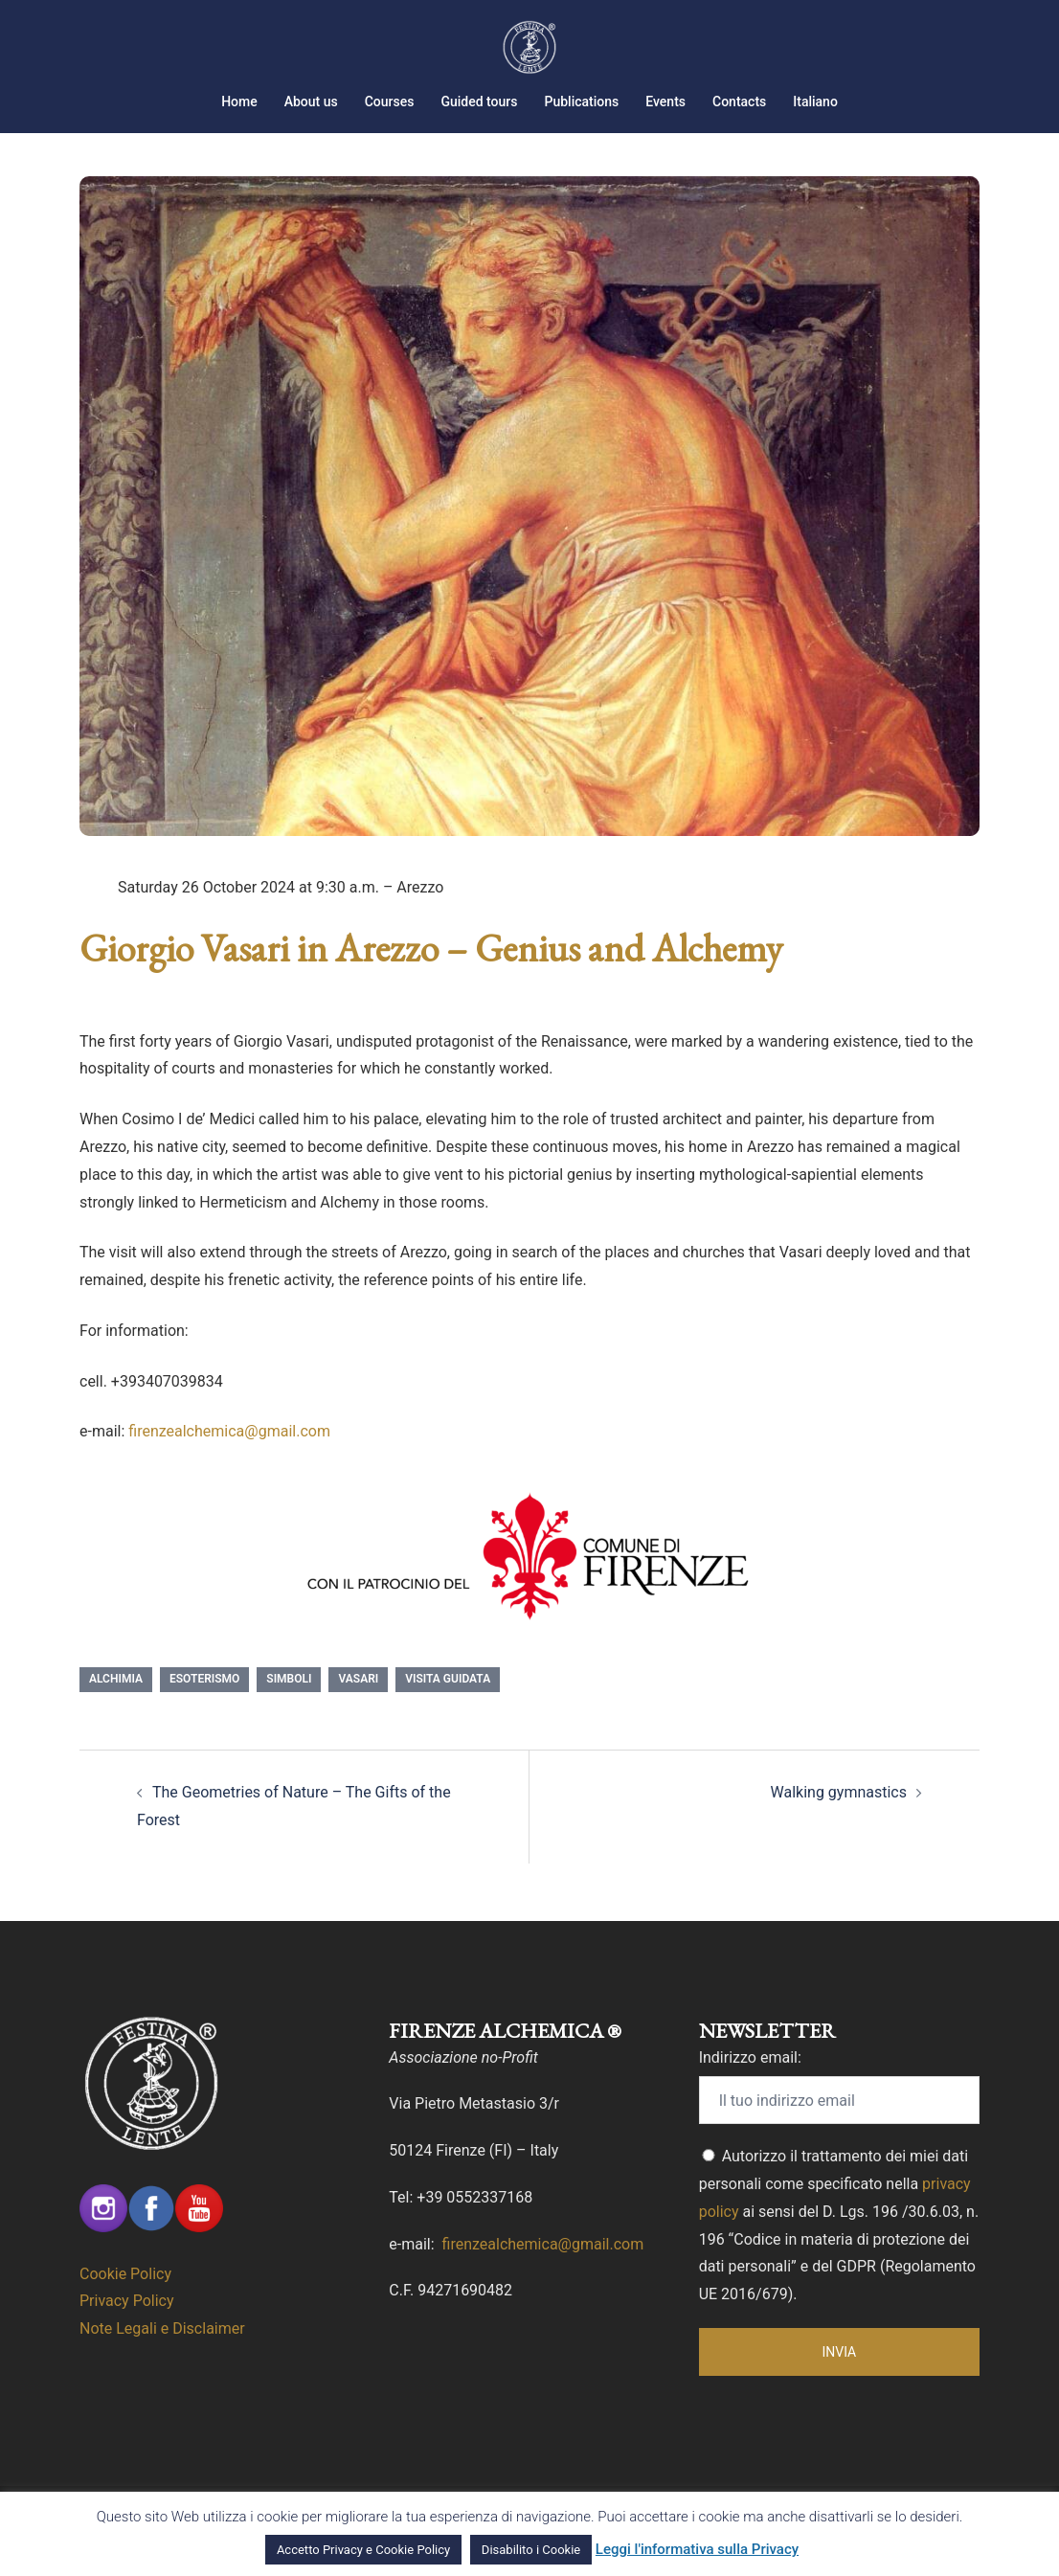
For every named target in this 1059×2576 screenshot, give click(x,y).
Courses (390, 101)
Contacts (739, 101)
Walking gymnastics (839, 1816)
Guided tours (478, 101)
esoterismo (204, 1702)
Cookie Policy (125, 2298)
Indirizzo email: (750, 2081)
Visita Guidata (447, 1702)
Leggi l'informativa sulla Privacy (697, 2549)
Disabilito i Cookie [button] (531, 2549)
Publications (581, 101)
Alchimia (116, 1702)
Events (665, 101)
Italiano (815, 101)
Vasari (358, 1702)
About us (311, 101)
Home (239, 101)
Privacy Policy (126, 2325)
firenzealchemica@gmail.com (229, 1455)
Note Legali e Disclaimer (162, 2352)
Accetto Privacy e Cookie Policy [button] (363, 2549)
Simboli (288, 1702)
